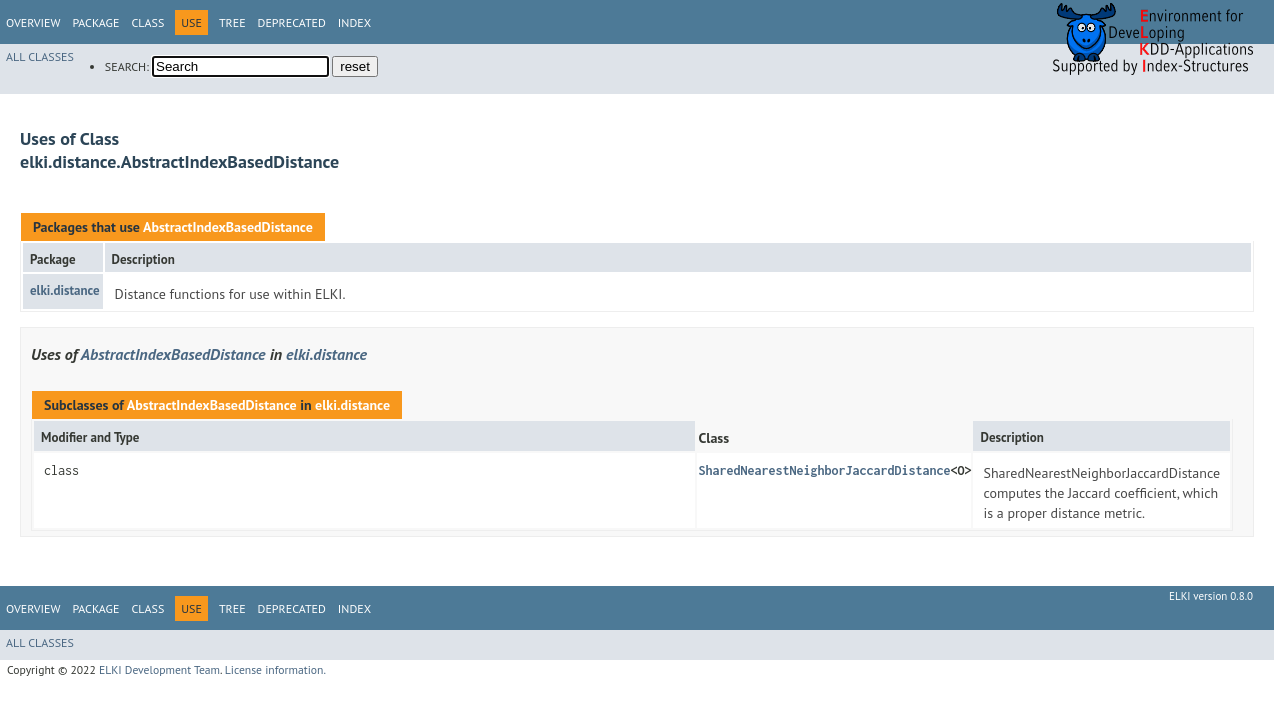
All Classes (40, 56)
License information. (275, 669)
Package (95, 22)
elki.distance (65, 290)
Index (354, 22)
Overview (33, 22)
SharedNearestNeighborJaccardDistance (824, 470)
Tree (232, 22)
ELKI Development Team (159, 669)
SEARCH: (127, 66)
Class (147, 22)
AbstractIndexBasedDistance (228, 227)
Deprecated (292, 22)
